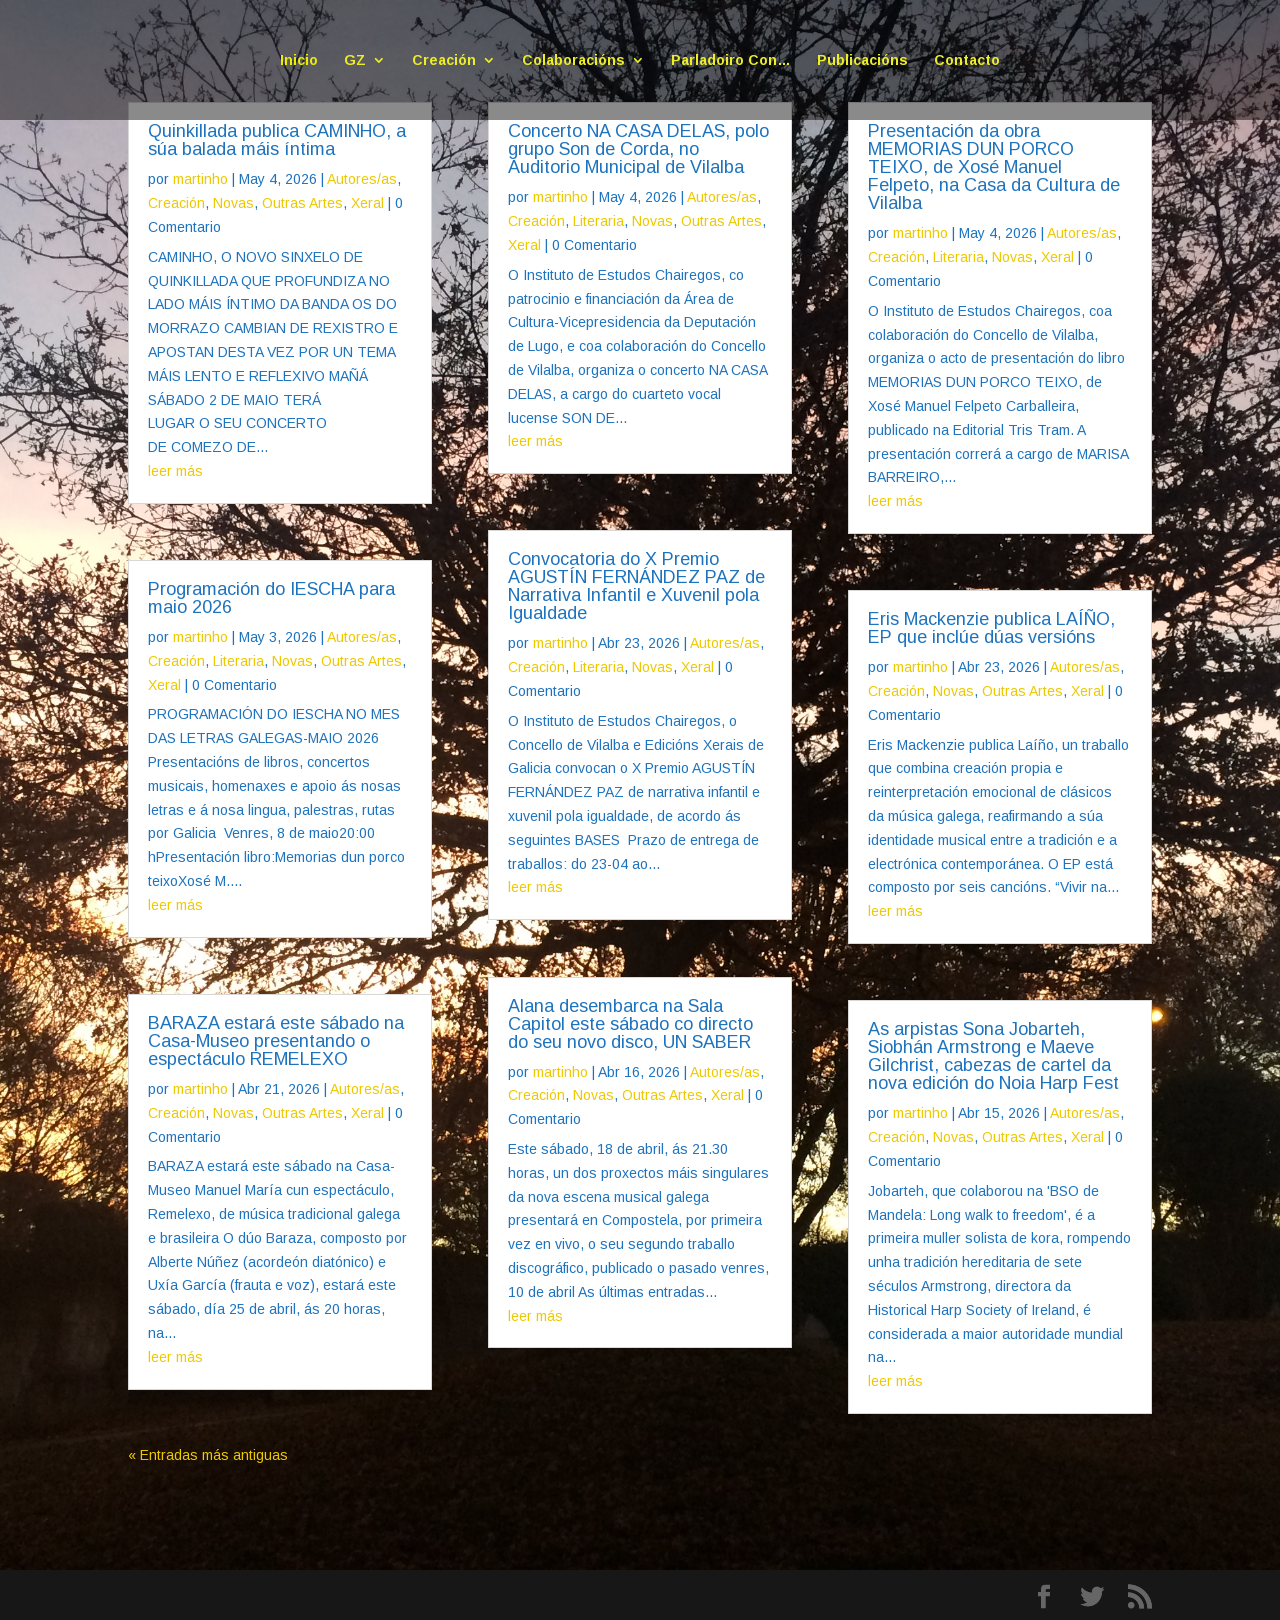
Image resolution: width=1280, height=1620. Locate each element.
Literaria (238, 661)
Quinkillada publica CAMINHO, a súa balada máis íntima (277, 140)
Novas (233, 203)
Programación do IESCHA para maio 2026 (271, 598)
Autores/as (362, 179)
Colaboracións (573, 60)
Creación (444, 60)
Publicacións (862, 60)
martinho (200, 179)
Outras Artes (302, 203)
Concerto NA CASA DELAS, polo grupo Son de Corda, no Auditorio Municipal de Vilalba (638, 149)
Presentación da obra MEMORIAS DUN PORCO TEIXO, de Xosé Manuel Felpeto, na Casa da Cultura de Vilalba (994, 167)
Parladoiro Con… (731, 60)
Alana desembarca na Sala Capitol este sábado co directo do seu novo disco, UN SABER (630, 1024)
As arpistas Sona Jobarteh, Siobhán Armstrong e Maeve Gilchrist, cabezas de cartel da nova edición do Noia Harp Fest (993, 1056)
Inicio (299, 60)
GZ (355, 60)
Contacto (967, 60)
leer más (175, 471)
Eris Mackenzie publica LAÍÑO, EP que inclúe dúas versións (991, 628)
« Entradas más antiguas (208, 1455)
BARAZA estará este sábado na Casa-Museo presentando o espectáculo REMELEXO (276, 1041)
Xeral (367, 203)
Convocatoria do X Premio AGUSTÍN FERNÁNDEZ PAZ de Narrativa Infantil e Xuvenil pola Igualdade (636, 586)
